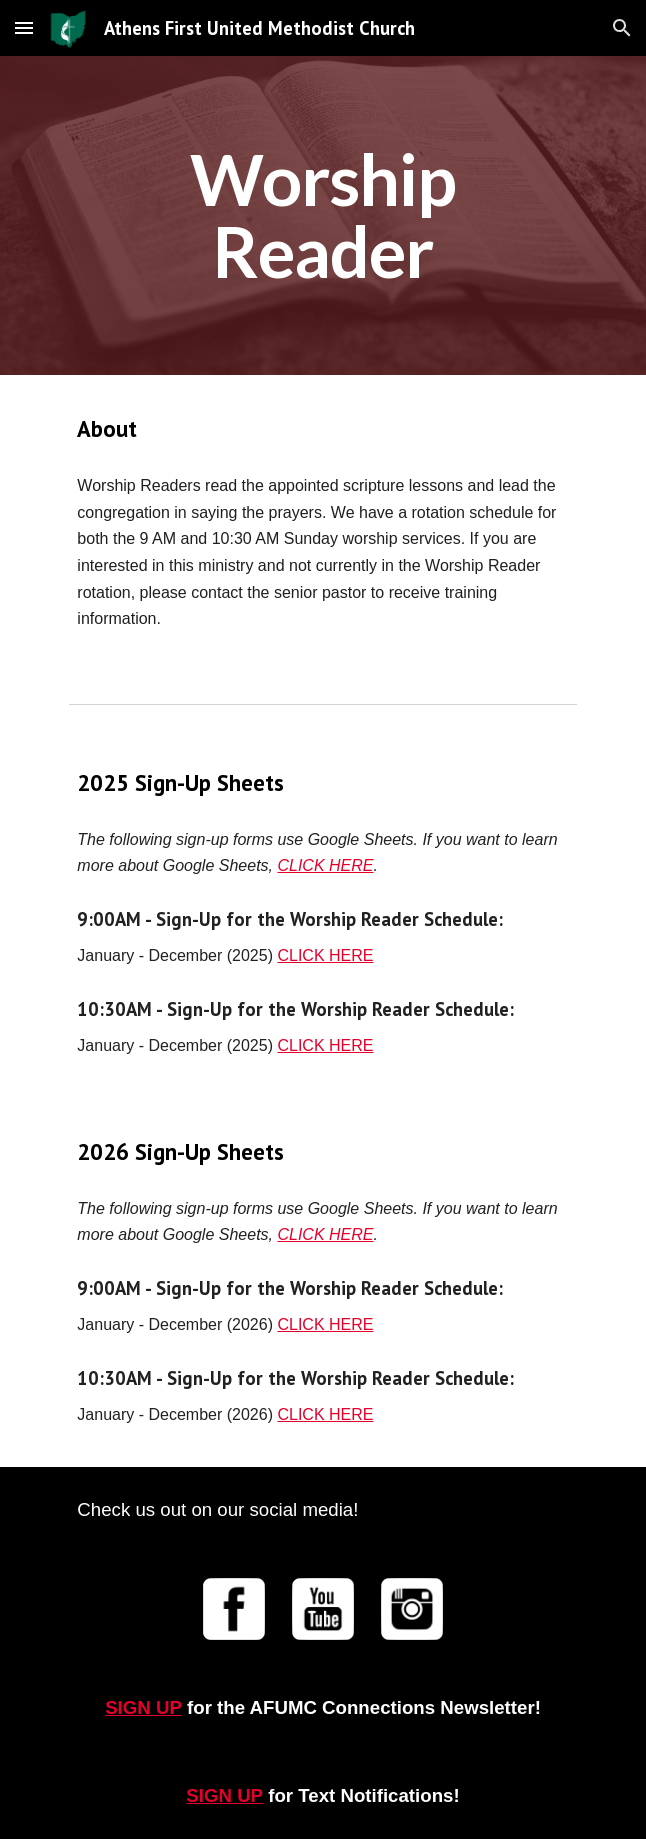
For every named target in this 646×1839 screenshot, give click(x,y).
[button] (24, 27)
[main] (322, 215)
